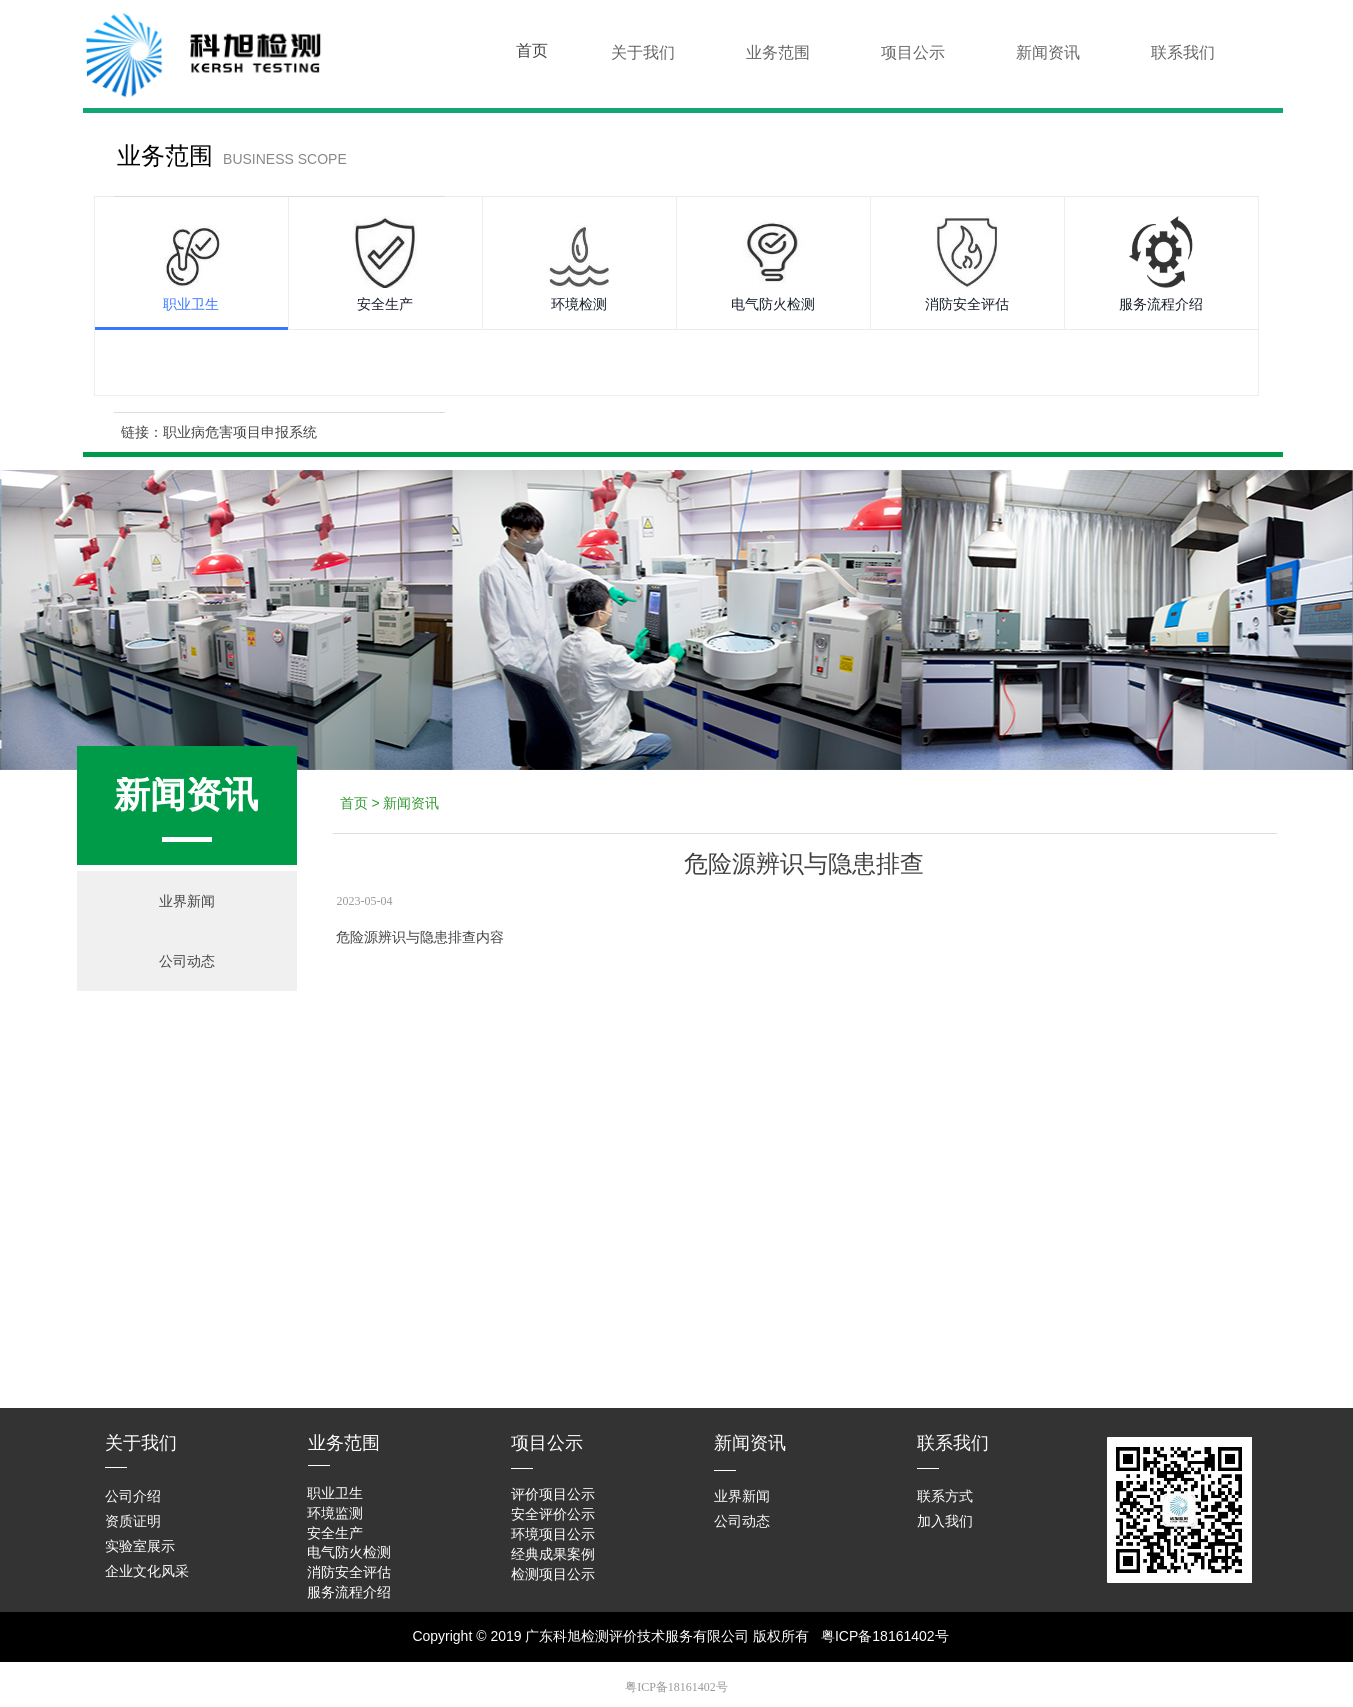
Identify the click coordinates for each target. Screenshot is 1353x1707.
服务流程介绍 (1161, 304)
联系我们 (1183, 52)
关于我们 (643, 52)
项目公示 (913, 52)
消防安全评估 (967, 304)
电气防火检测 (773, 304)
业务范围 (778, 52)
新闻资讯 (1048, 52)
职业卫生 (191, 304)
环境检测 (579, 304)
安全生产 (385, 304)
